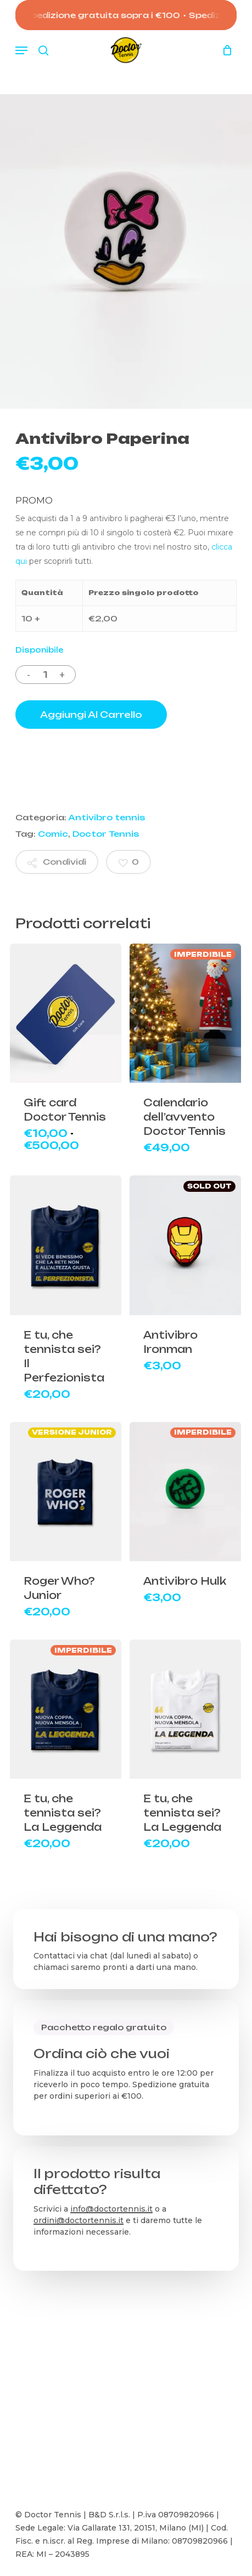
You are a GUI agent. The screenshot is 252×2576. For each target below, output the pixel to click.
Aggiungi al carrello (91, 714)
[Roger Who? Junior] (65, 1491)
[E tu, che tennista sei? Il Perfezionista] (65, 1245)
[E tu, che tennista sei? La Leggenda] (65, 1709)
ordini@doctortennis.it (78, 2220)
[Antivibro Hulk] (185, 1491)
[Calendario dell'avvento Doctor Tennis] (185, 1013)
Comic (53, 833)
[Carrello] (224, 50)
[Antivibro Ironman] (185, 1245)
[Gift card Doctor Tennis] (65, 1013)
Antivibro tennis (106, 817)
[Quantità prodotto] (45, 674)
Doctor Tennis (105, 833)
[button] (21, 50)
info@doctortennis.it (111, 2209)
